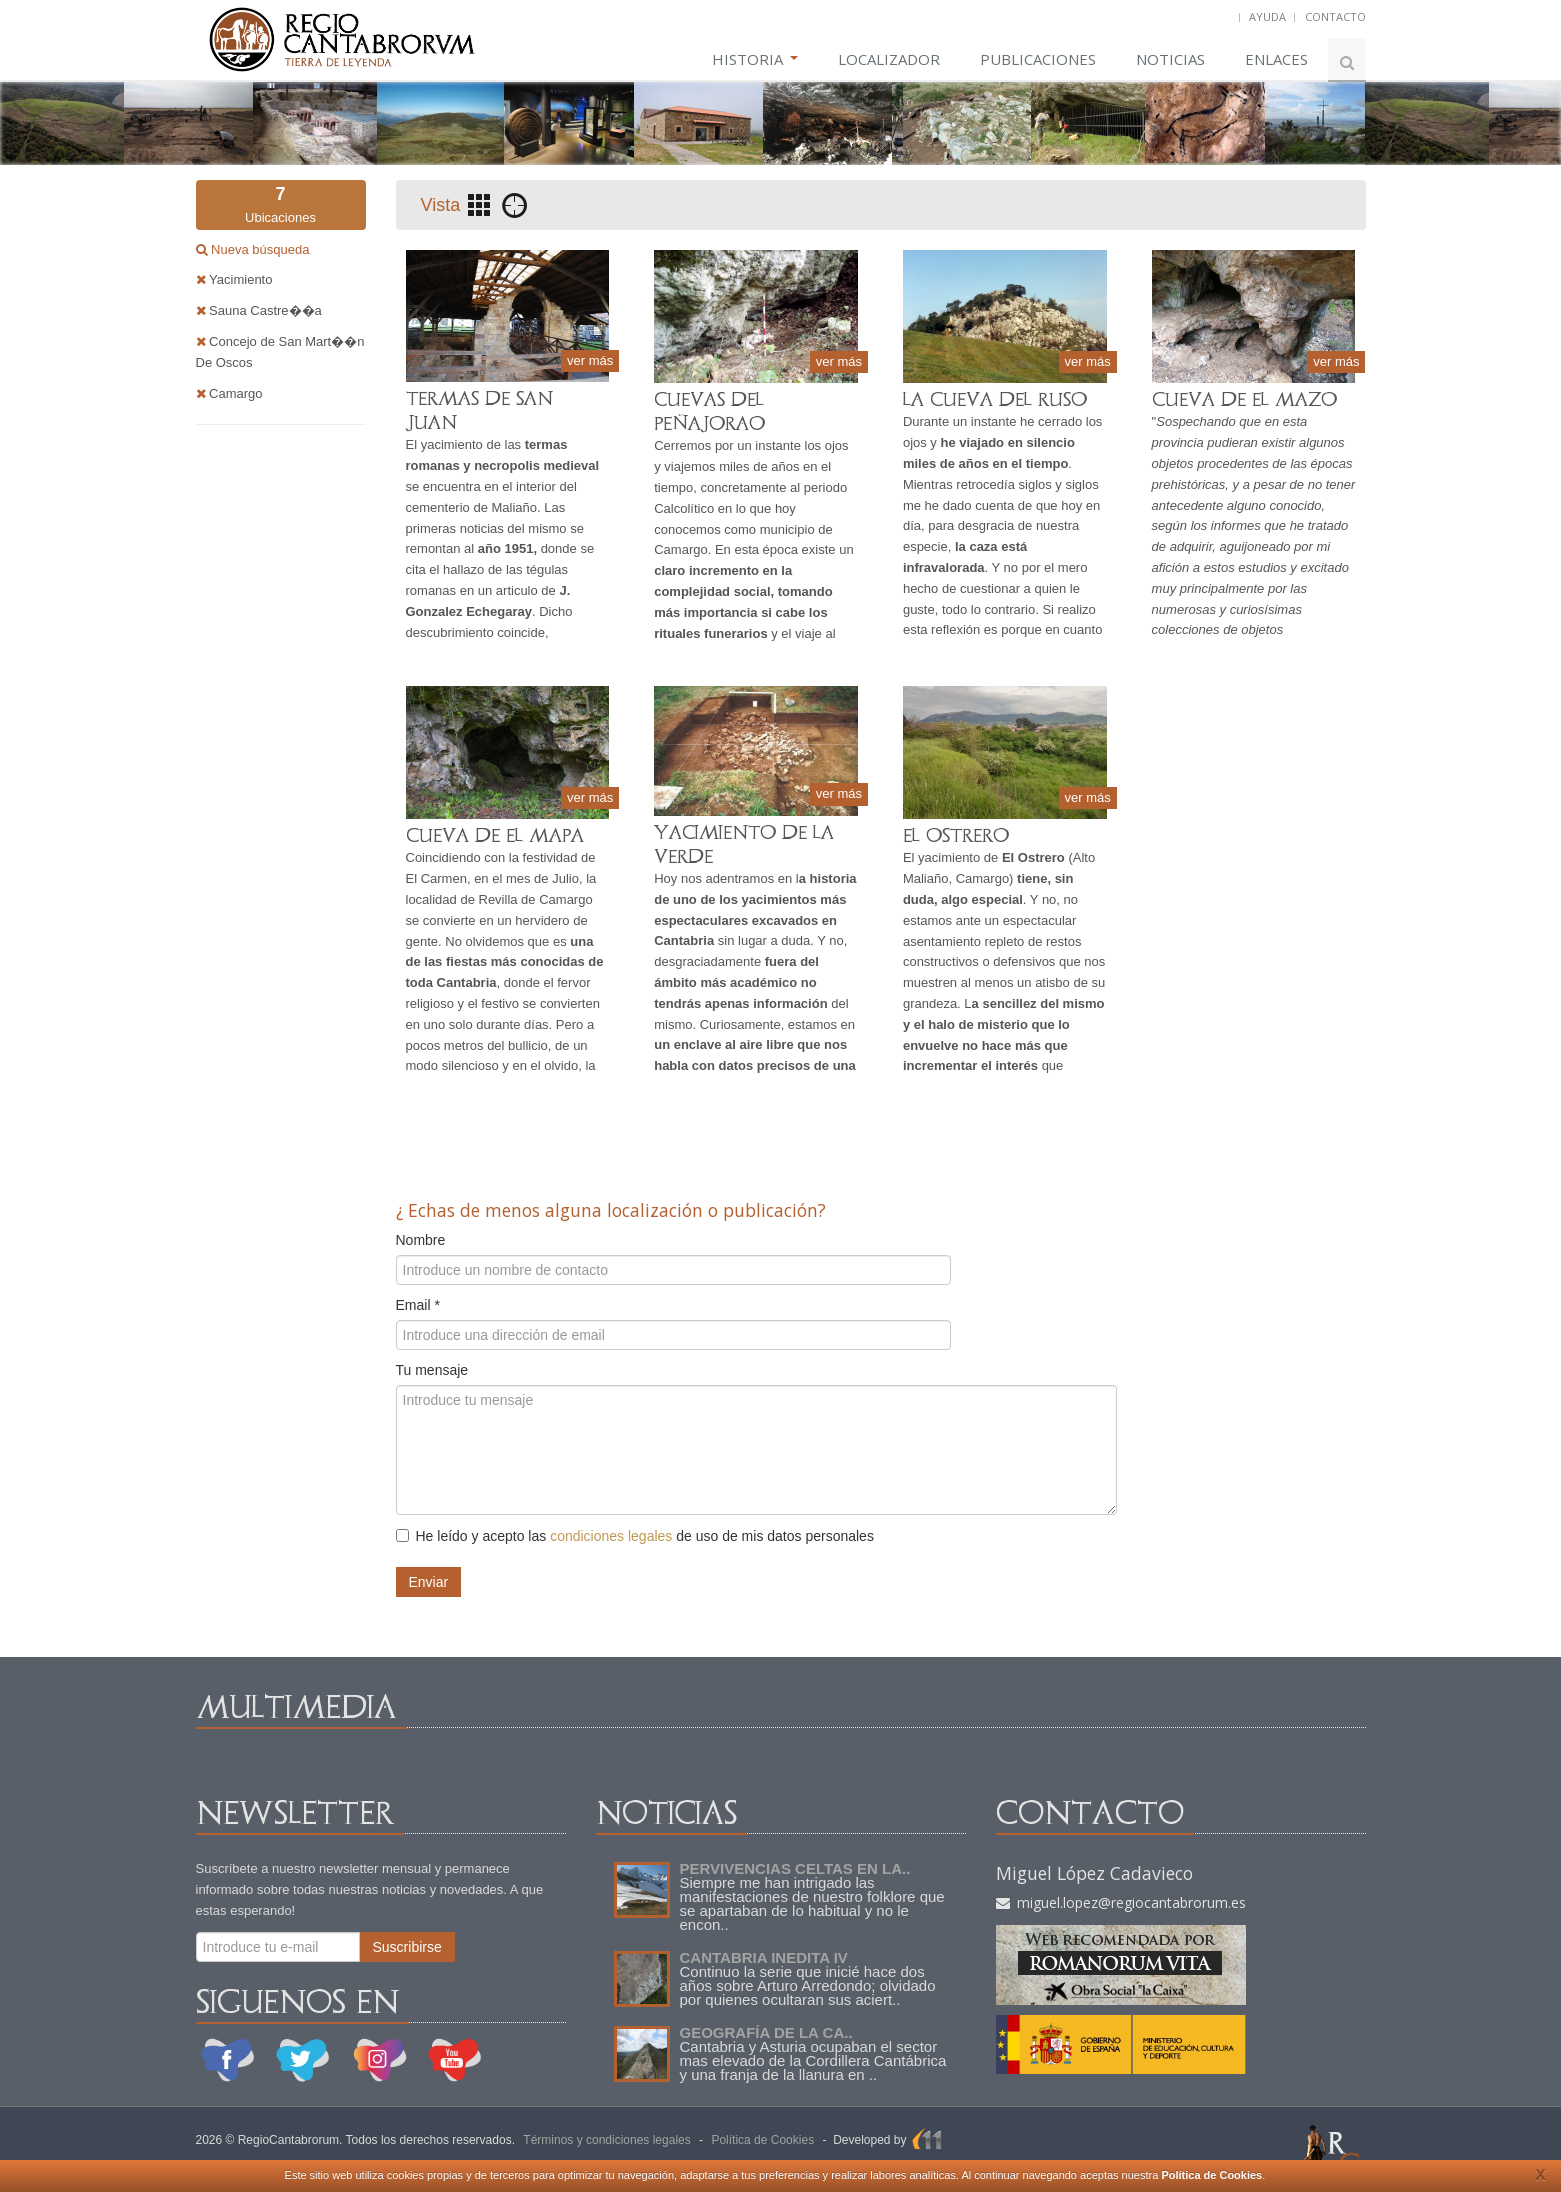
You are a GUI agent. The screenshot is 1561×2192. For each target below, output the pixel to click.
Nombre (421, 1240)
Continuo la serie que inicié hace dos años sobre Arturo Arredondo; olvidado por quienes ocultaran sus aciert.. (808, 1985)
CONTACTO (1335, 16)
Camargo (229, 393)
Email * (418, 1305)
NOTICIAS (1170, 59)
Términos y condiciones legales (606, 2140)
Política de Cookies (1211, 2175)
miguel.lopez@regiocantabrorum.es (1121, 1902)
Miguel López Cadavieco (1094, 1873)
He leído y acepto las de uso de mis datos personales (635, 1536)
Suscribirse (407, 1947)
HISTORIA (755, 59)
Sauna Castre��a (259, 310)
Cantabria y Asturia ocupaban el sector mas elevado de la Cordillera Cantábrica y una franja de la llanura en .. (813, 2060)
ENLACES (1276, 59)
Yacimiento (234, 279)
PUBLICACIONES (1038, 59)
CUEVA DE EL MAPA (495, 835)
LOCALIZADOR (889, 59)
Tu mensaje (432, 1370)
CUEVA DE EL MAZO (1244, 399)
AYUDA (1267, 16)
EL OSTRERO (956, 835)
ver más (590, 360)
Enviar (429, 1582)
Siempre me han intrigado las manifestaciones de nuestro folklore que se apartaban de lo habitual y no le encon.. (812, 1903)
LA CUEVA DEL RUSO (995, 399)
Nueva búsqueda (259, 249)
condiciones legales (611, 1536)
